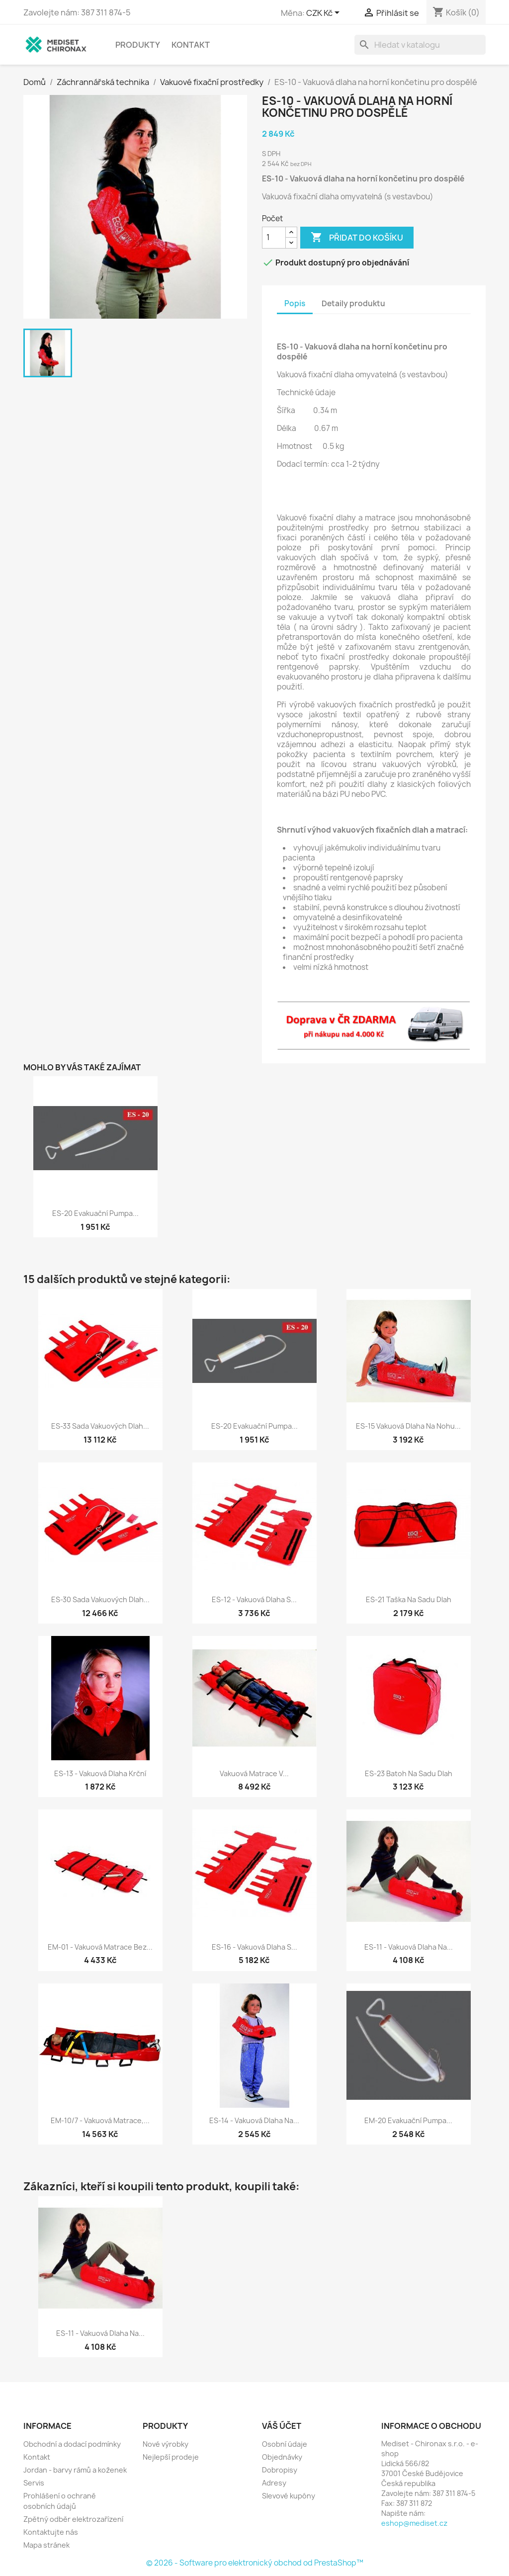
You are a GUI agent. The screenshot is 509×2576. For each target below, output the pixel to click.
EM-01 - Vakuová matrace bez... (100, 1947)
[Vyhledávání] (420, 45)
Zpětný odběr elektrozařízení (73, 2519)
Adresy (274, 2483)
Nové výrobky (165, 2444)
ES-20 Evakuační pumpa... (95, 1213)
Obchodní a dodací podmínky (72, 2444)
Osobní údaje (284, 2444)
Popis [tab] (294, 303)
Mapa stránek (46, 2545)
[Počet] (274, 238)
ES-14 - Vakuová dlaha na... (254, 2120)
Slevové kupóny (288, 2495)
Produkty (137, 44)
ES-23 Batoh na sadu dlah (408, 1773)
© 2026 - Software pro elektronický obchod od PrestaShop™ (254, 2563)
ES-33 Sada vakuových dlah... (100, 1426)
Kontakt (190, 44)
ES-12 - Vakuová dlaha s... (254, 1599)
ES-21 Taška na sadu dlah (408, 1599)
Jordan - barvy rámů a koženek (75, 2470)
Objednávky (282, 2457)
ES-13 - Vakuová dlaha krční (100, 1773)
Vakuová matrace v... (254, 1773)
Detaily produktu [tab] (353, 303)
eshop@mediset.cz (414, 2523)
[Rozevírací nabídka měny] (324, 13)
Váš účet (281, 2425)
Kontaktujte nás (50, 2532)
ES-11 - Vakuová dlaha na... (408, 1947)
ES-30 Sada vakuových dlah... (100, 1599)
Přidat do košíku (357, 237)
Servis (33, 2483)
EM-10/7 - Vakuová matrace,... (100, 2120)
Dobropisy (279, 2470)
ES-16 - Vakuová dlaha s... (254, 1947)
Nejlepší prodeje (171, 2457)
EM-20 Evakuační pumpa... (408, 2120)
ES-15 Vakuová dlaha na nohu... (408, 1426)
